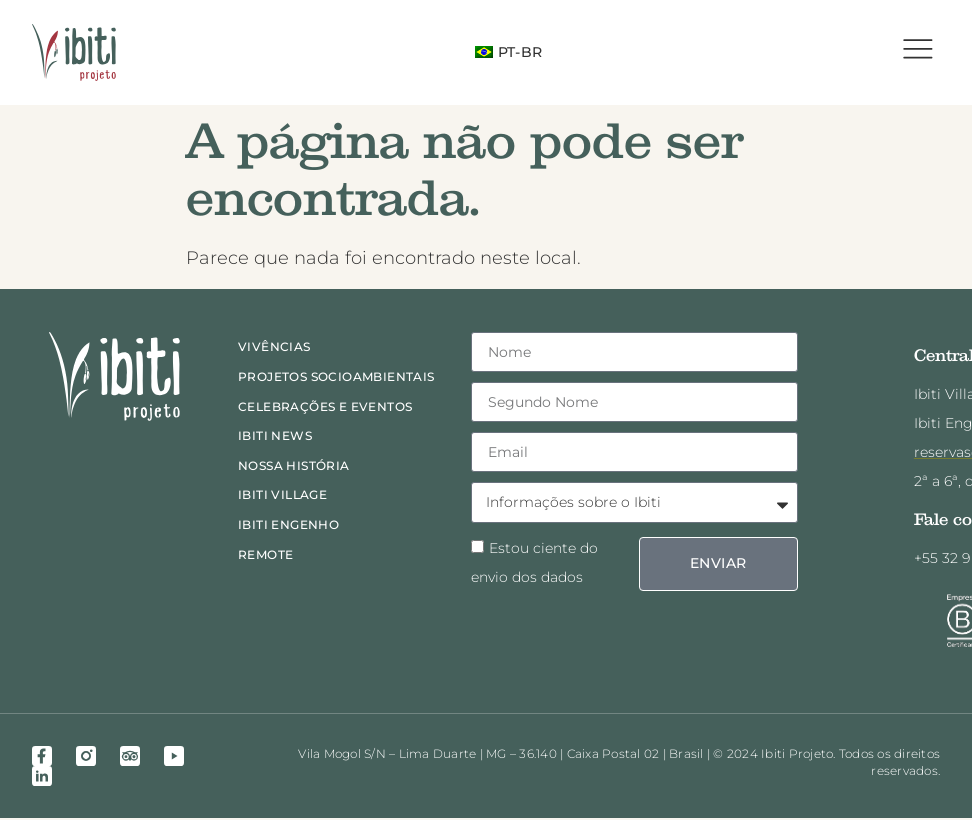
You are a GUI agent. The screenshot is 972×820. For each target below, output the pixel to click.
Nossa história (294, 466)
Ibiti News (275, 437)
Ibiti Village (282, 496)
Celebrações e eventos (325, 407)
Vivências (274, 348)
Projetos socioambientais (336, 377)
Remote (265, 555)
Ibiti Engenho (288, 525)
